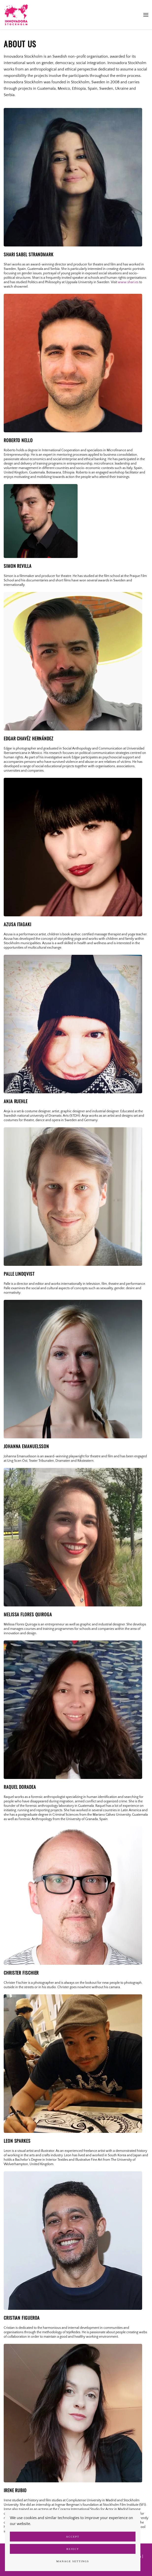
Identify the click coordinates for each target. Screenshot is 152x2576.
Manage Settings (72, 2561)
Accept (72, 2536)
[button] (145, 15)
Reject (72, 2548)
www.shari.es (128, 282)
